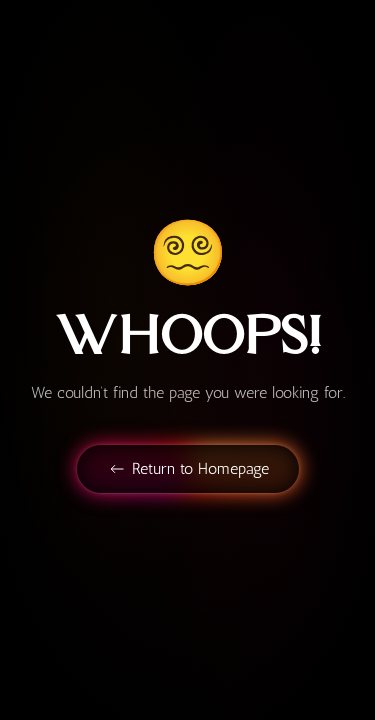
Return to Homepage (188, 469)
